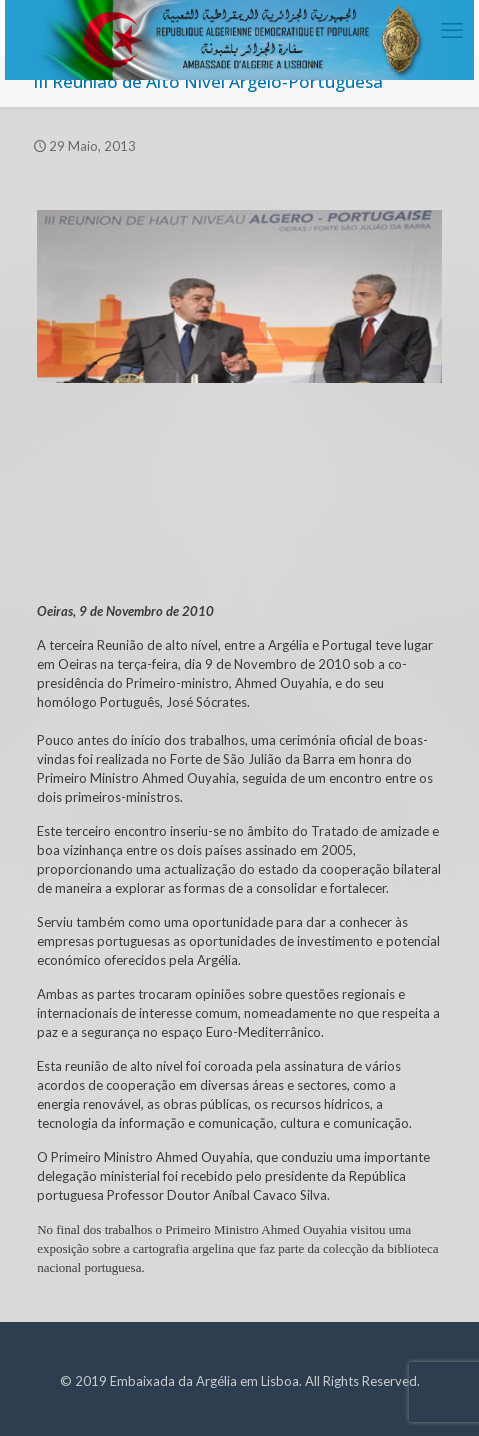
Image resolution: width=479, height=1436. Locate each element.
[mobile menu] (452, 30)
